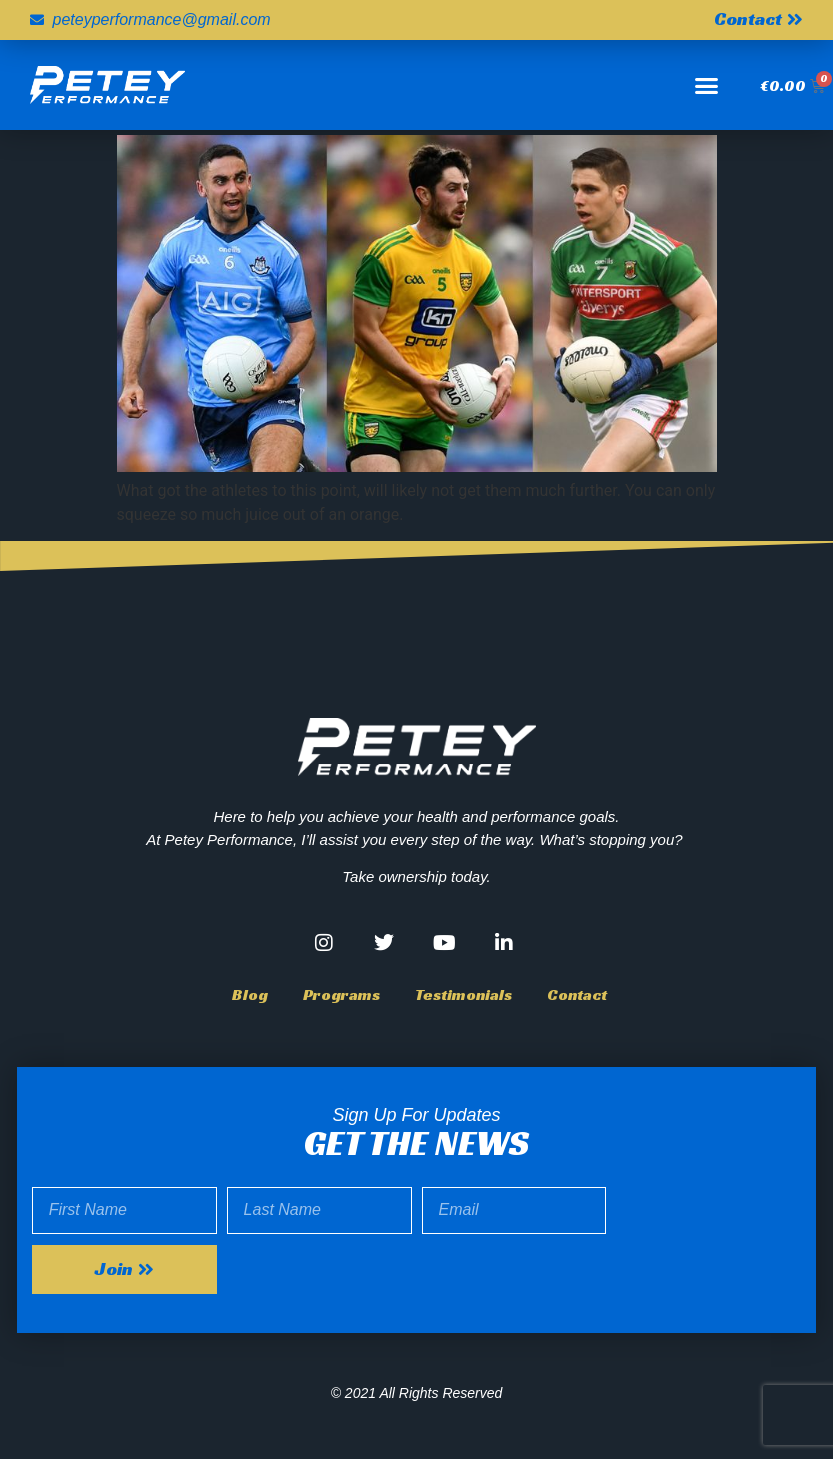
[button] (707, 85)
